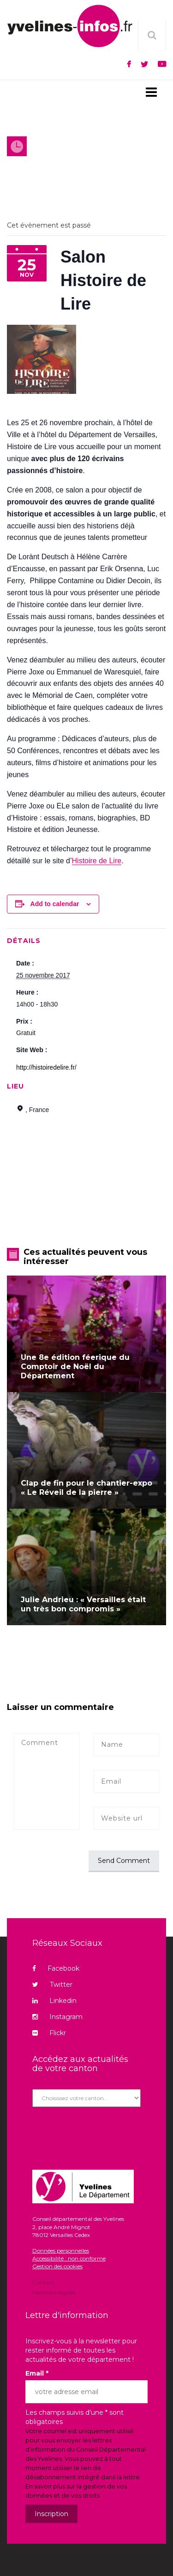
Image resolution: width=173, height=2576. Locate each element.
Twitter (52, 1984)
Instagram (57, 2017)
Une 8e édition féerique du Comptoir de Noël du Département (75, 1366)
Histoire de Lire (97, 861)
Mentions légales (54, 2292)
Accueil (20, 161)
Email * (36, 2373)
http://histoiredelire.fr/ (46, 1067)
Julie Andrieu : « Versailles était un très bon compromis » (83, 1604)
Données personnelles (60, 2250)
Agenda (53, 161)
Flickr (49, 2033)
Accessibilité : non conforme (69, 2258)
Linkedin (54, 2000)
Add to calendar (54, 903)
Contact (43, 2283)
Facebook (55, 1968)
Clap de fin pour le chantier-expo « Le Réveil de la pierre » (86, 1488)
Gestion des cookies (57, 2266)
